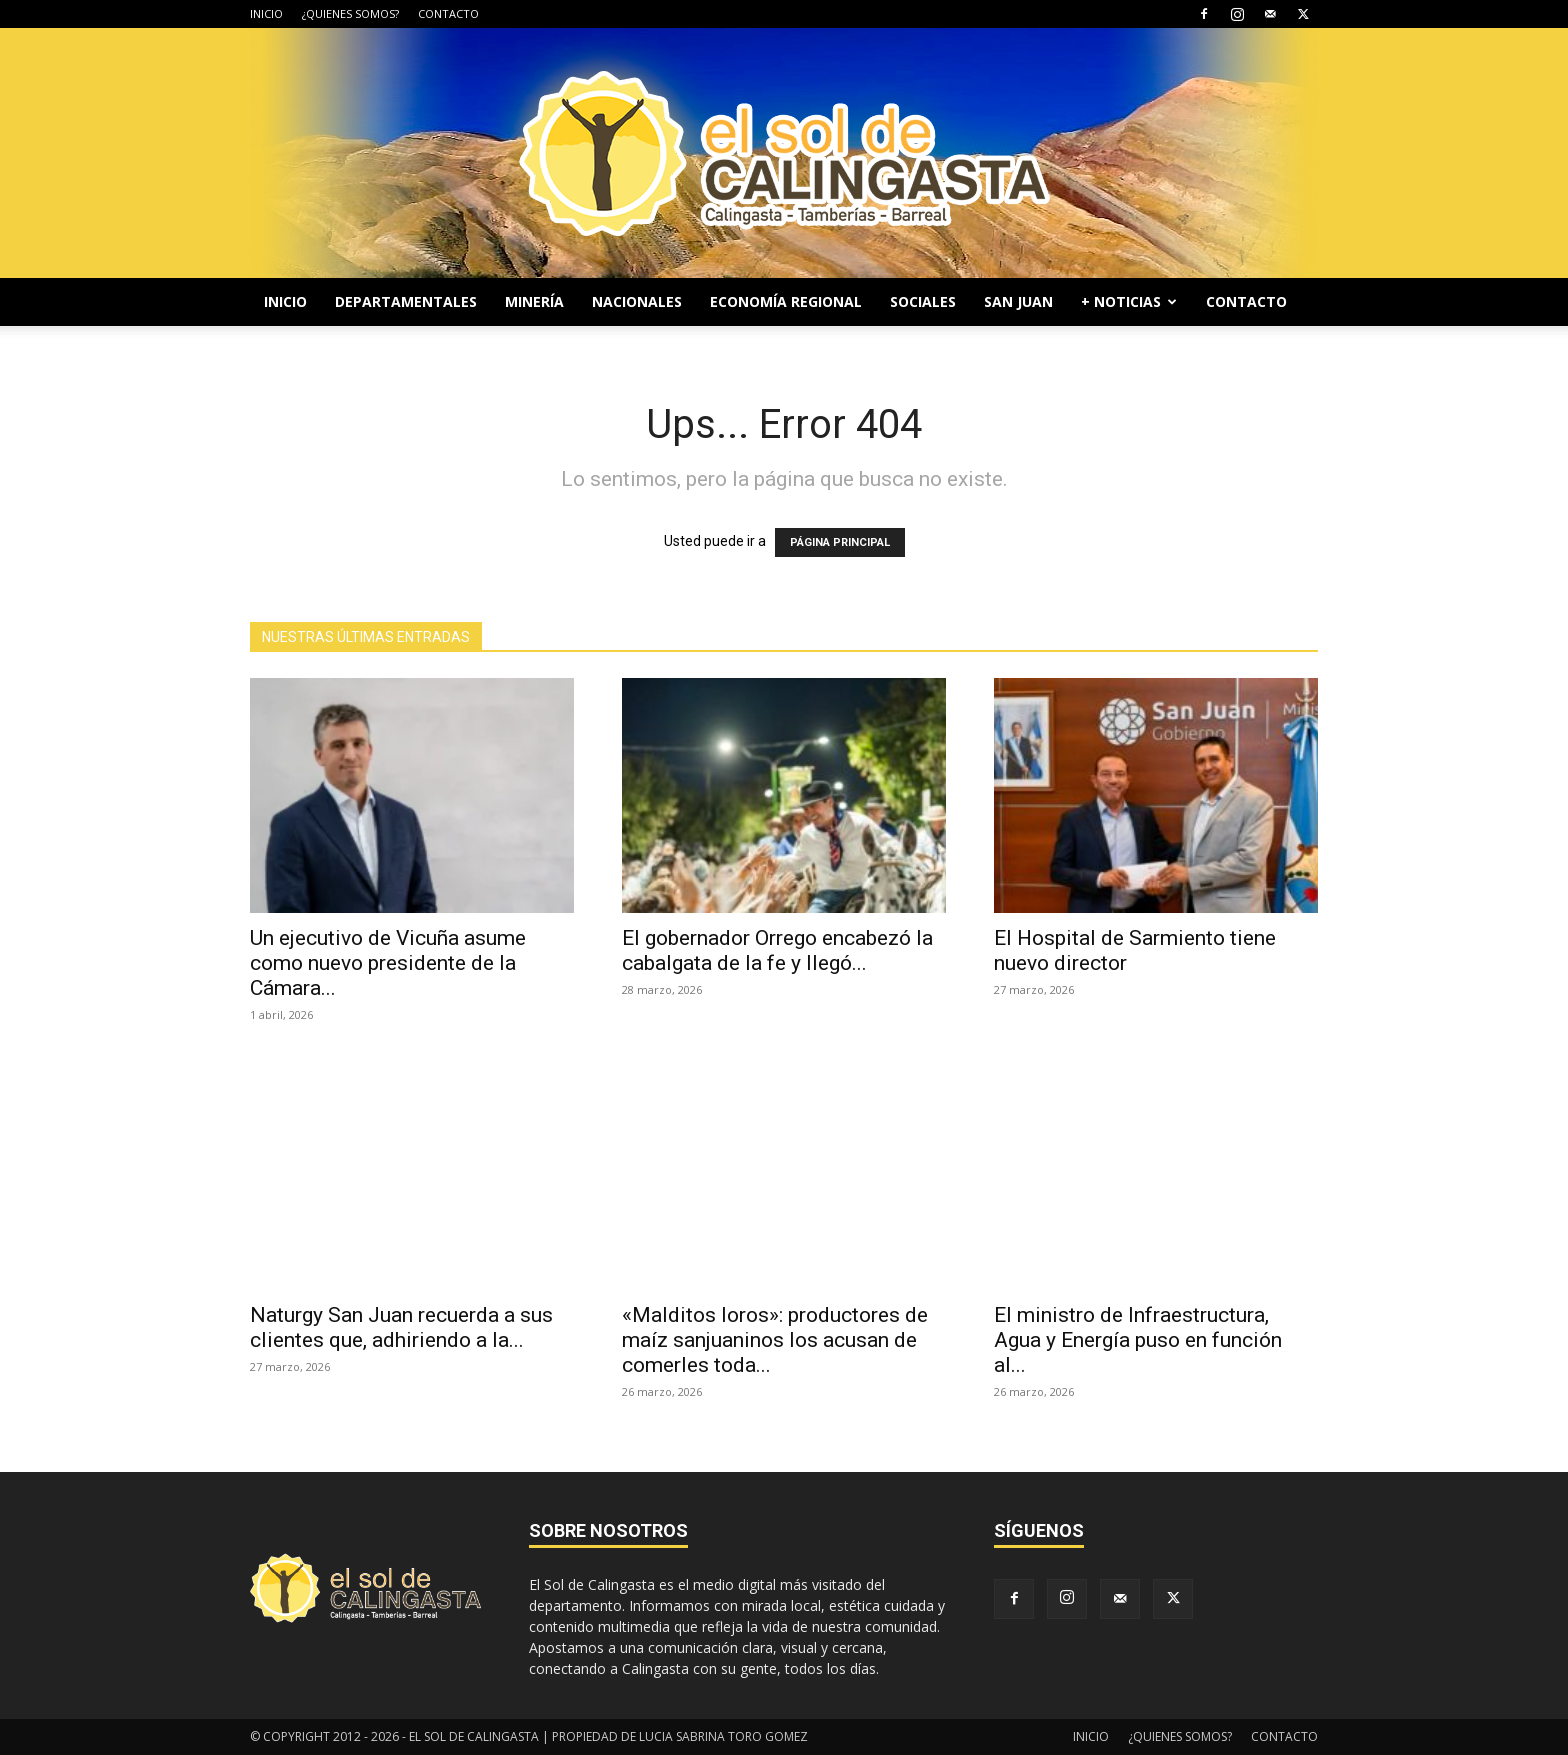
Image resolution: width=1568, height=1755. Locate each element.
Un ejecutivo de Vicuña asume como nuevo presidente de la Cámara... (388, 963)
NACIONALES (637, 301)
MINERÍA (534, 301)
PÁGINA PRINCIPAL (840, 542)
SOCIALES (923, 301)
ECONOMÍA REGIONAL (786, 301)
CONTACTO (448, 13)
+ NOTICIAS (1129, 301)
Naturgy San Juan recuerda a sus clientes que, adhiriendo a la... (401, 1327)
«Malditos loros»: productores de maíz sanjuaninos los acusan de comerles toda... (775, 1340)
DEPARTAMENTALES (406, 301)
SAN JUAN (1018, 301)
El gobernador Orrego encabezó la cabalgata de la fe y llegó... (777, 950)
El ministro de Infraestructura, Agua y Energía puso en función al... (1138, 1340)
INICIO (266, 13)
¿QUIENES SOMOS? (350, 13)
